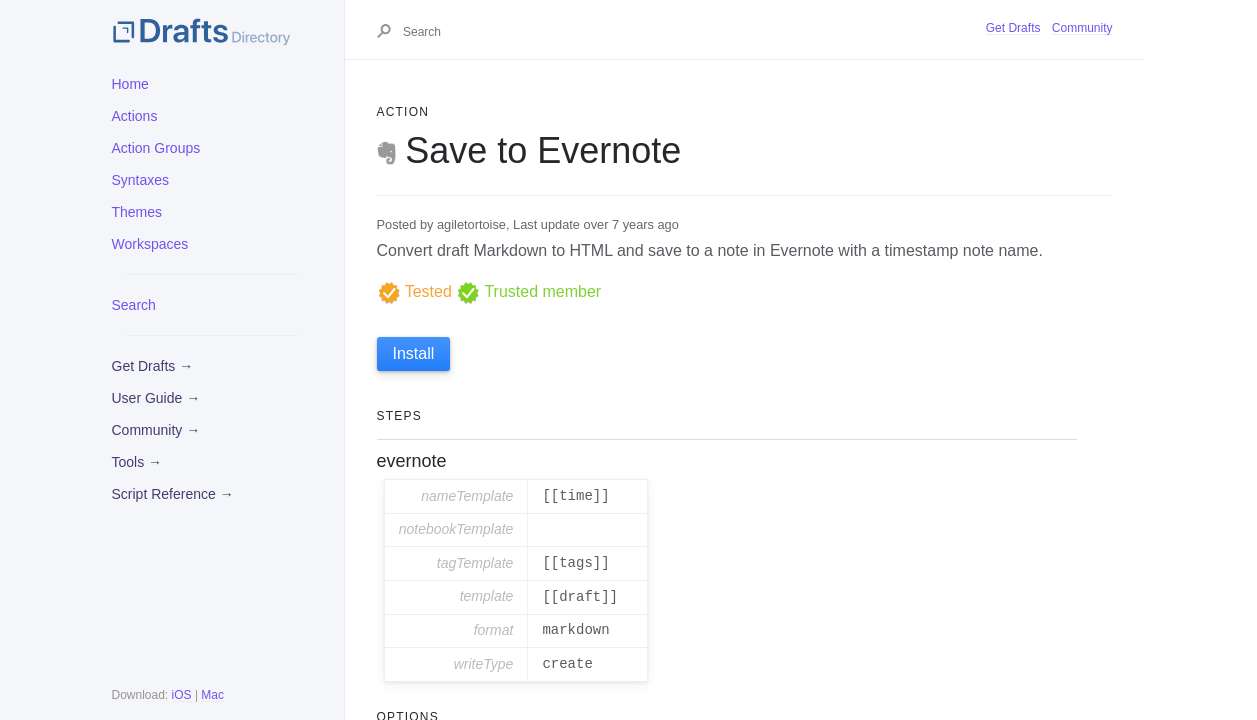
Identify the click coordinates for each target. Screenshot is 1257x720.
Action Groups (156, 148)
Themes (137, 212)
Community (1082, 28)
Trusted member (528, 291)
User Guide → (156, 398)
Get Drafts (1013, 28)
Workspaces (150, 244)
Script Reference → (173, 494)
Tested (414, 291)
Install (414, 353)
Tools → (137, 462)
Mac (212, 695)
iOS (182, 695)
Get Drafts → (153, 366)
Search (134, 305)
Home (130, 84)
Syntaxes (141, 180)
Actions (135, 116)
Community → (156, 430)
